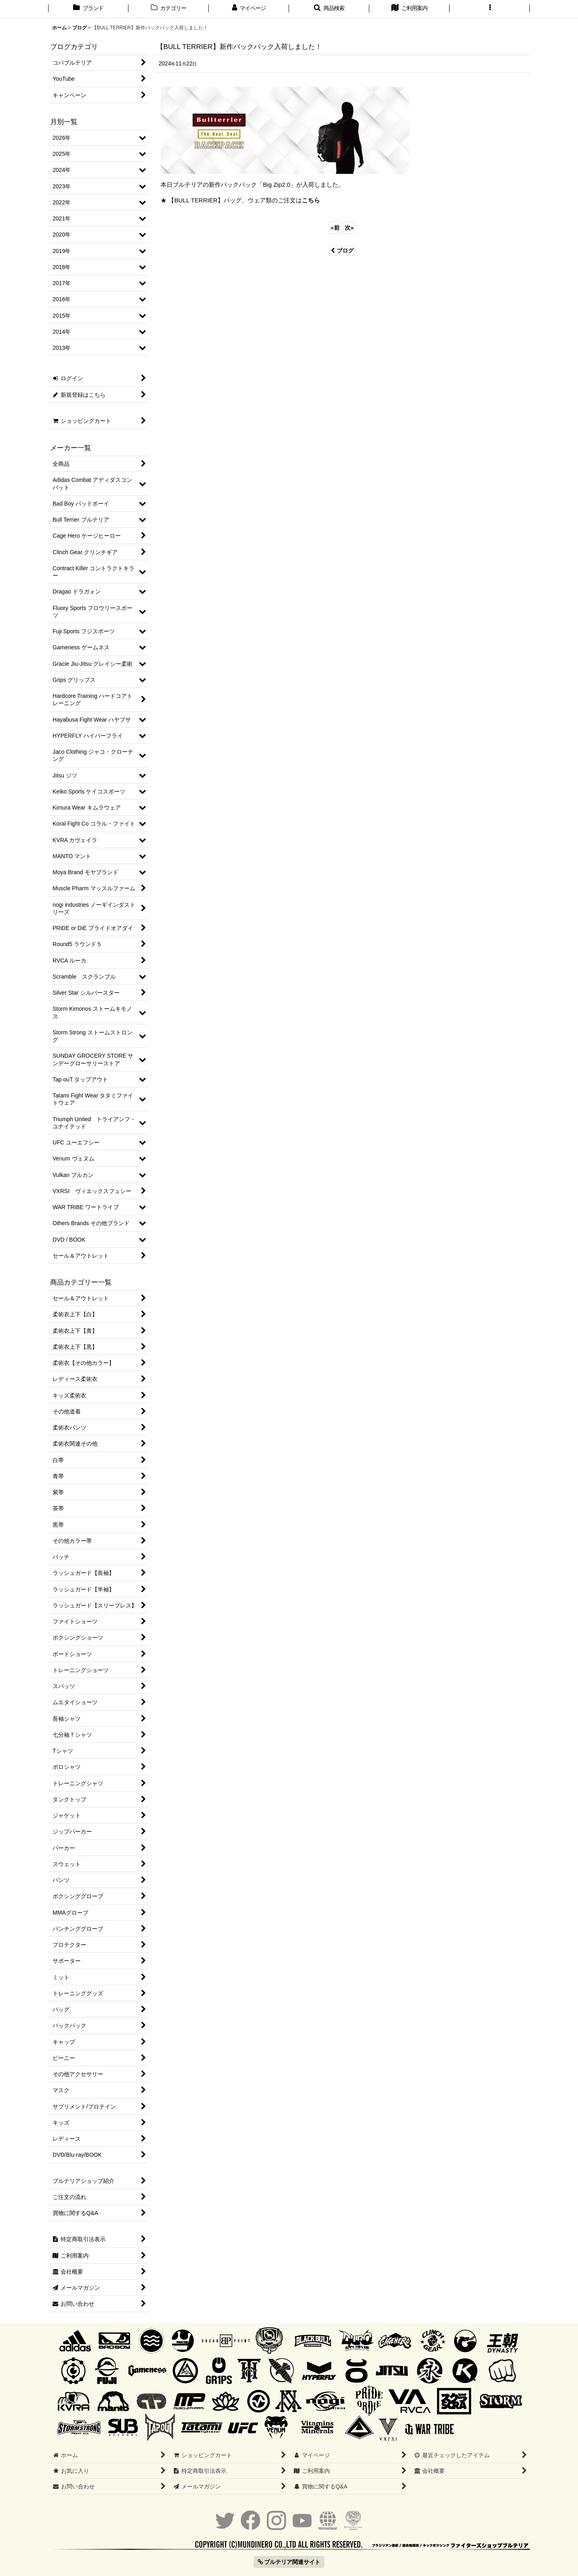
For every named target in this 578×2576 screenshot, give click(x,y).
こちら (311, 200)
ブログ (342, 250)
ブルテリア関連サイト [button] (289, 2562)
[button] (329, 9)
